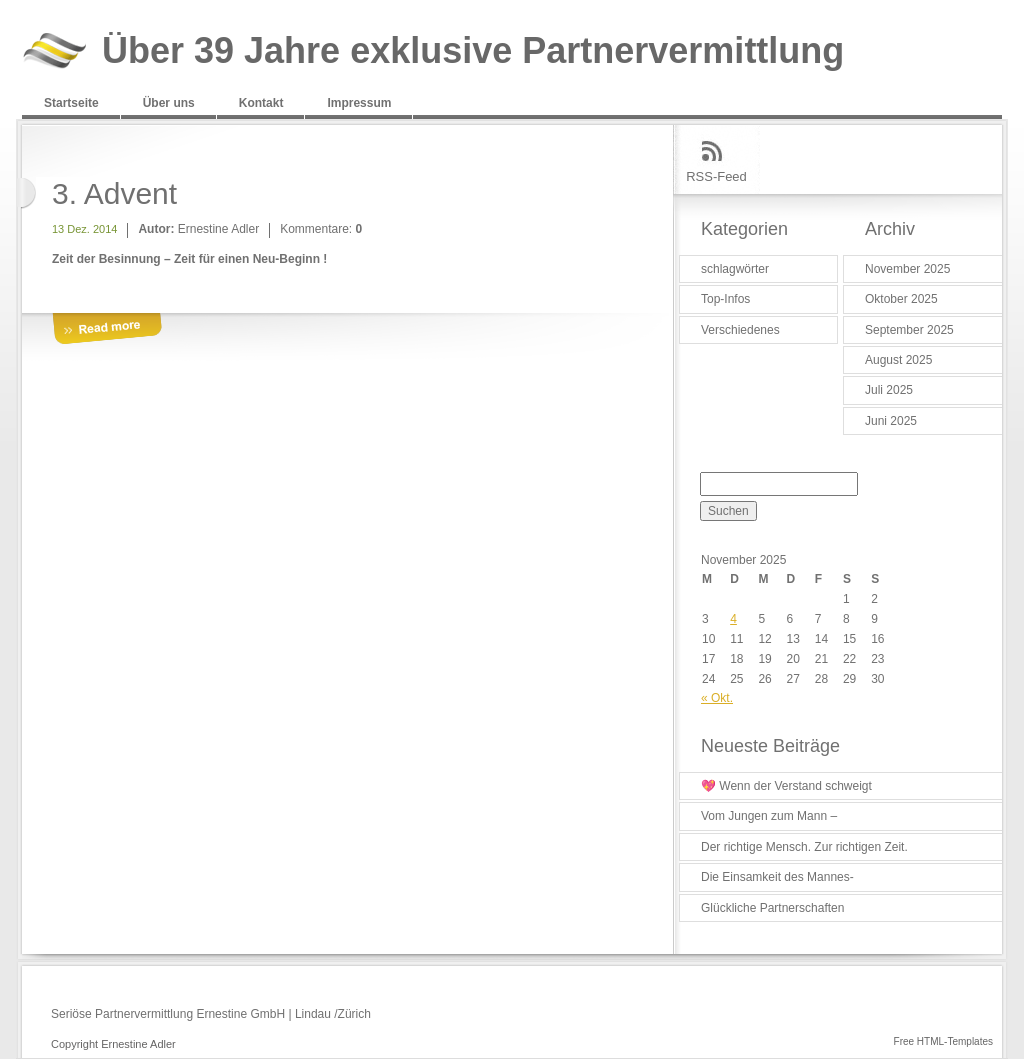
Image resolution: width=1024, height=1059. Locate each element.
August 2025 (898, 360)
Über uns (169, 103)
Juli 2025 (889, 390)
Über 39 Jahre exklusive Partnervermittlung (473, 51)
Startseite (71, 103)
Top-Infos (725, 299)
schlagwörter (735, 269)
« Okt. (717, 698)
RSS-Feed (716, 176)
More (107, 329)
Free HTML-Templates (943, 1041)
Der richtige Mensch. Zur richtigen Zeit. (804, 847)
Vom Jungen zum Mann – (769, 816)
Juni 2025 (891, 421)
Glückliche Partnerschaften (772, 908)
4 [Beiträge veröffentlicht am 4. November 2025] (733, 619)
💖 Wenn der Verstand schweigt (786, 786)
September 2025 (909, 330)
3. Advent (114, 193)
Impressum (359, 103)
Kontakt (261, 103)
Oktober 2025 (901, 299)
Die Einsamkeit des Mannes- (777, 877)
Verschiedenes (740, 330)
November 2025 (907, 269)
